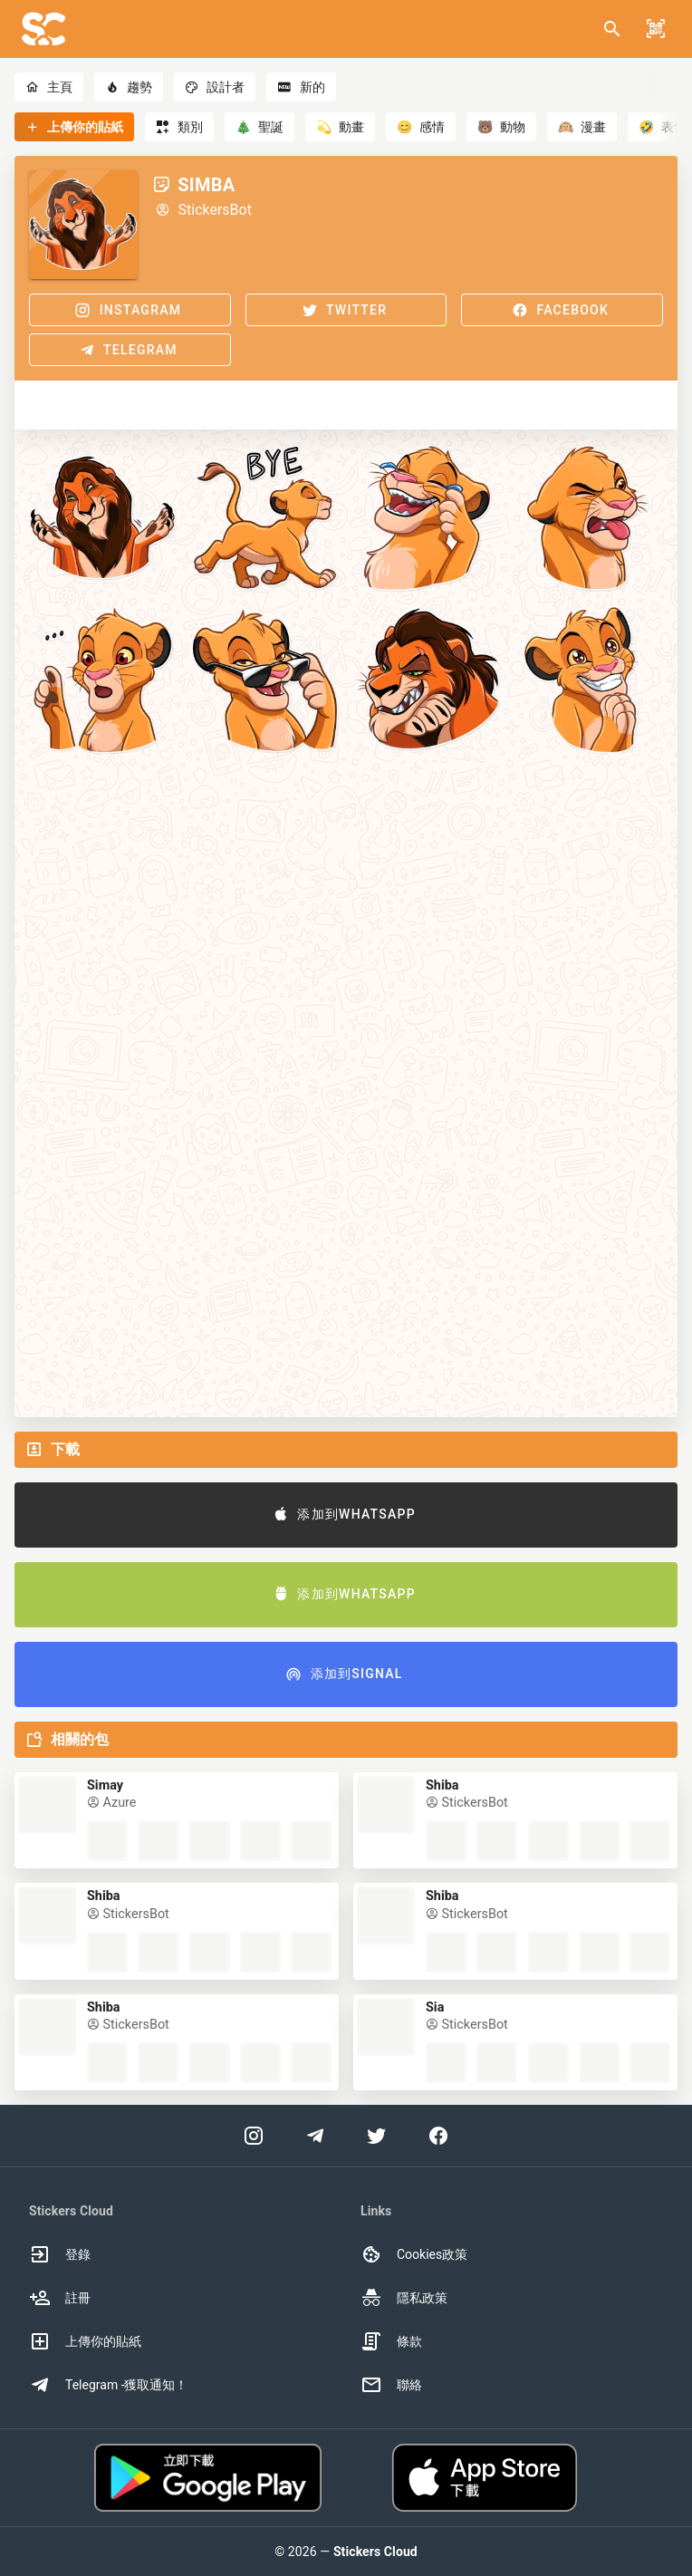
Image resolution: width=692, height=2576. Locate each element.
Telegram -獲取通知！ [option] (108, 2385)
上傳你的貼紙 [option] (85, 2341)
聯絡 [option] (391, 2385)
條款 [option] (391, 2341)
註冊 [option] (60, 2298)
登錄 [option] (60, 2254)
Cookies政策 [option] (413, 2254)
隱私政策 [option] (403, 2298)
